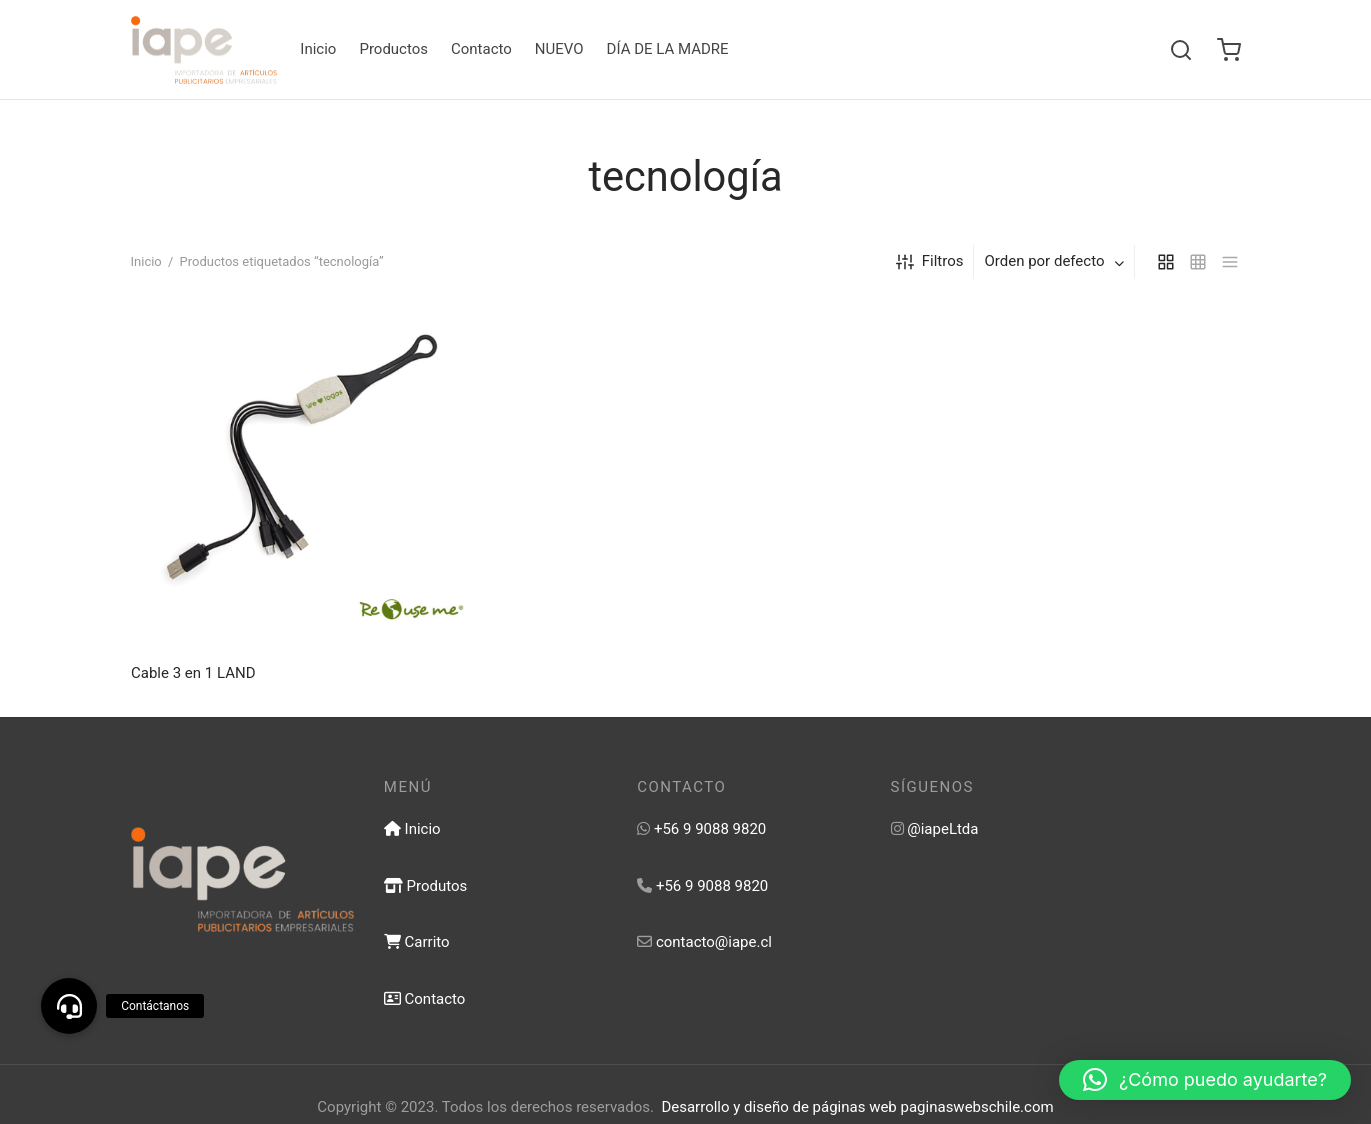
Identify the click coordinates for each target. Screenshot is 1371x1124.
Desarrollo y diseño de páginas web (778, 1107)
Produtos (425, 886)
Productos (393, 49)
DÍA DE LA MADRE (668, 49)
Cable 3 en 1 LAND (193, 673)
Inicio (318, 49)
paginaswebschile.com (977, 1107)
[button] (1205, 1080)
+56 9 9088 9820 (710, 829)
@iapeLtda (942, 829)
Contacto (481, 49)
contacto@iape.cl (714, 942)
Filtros (930, 261)
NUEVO (559, 49)
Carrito (417, 942)
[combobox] (1056, 261)
